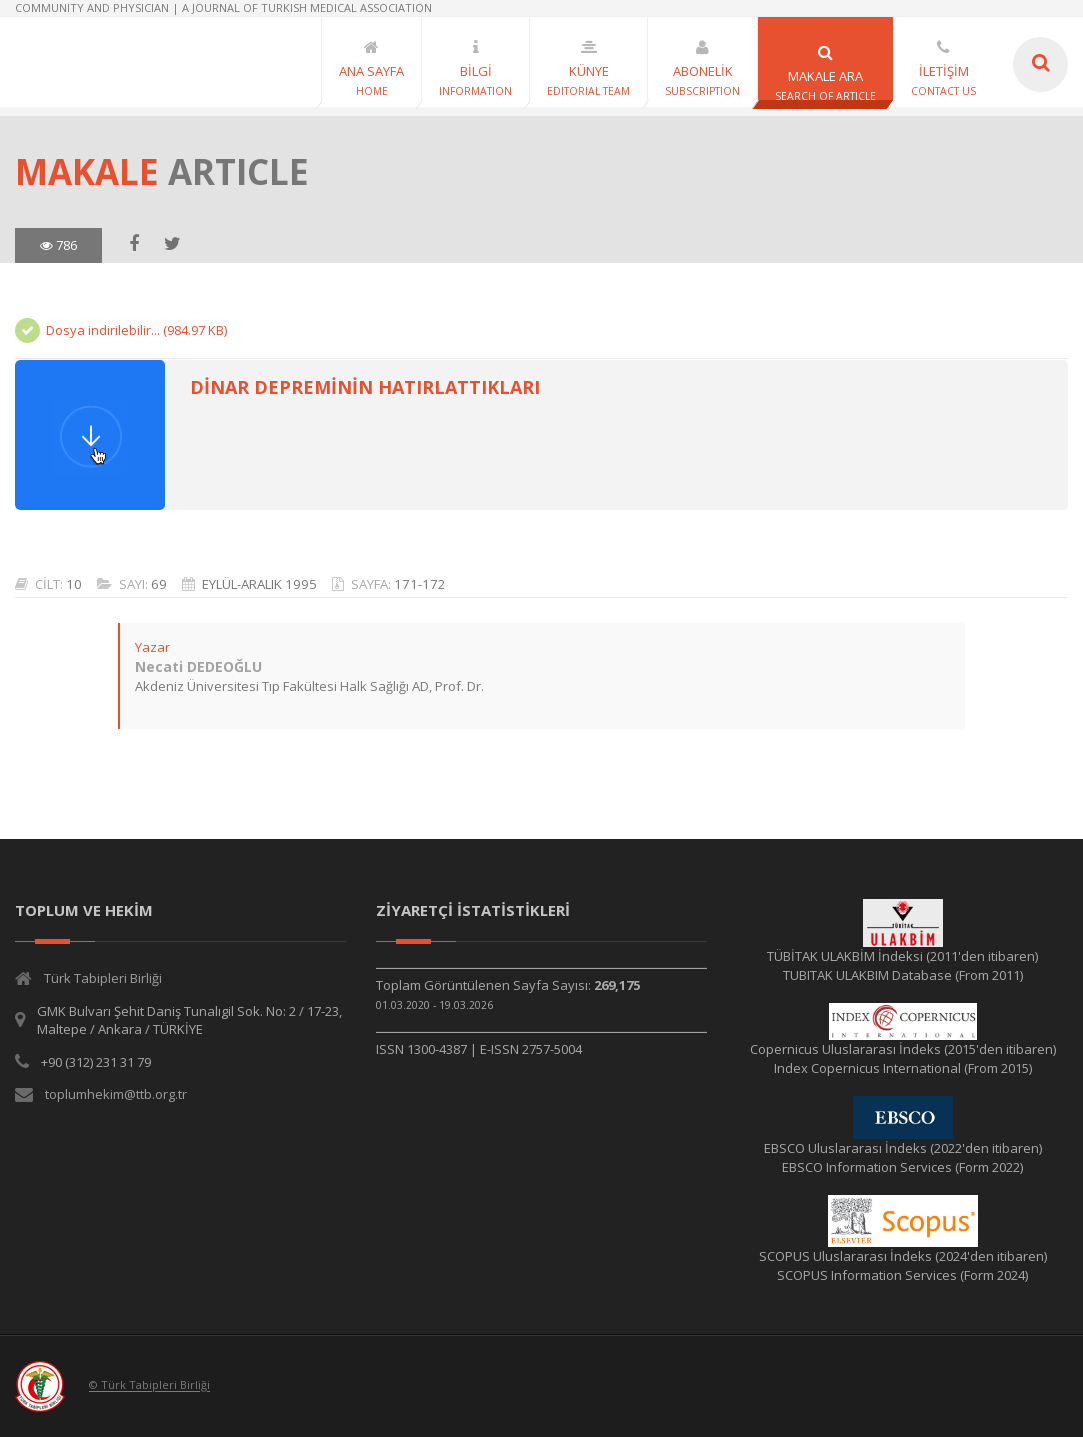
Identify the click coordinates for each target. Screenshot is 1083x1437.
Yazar (151, 647)
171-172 (420, 584)
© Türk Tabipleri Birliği (149, 1385)
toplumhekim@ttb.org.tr (116, 1094)
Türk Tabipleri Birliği (103, 978)
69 (159, 584)
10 (74, 584)
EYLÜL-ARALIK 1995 (259, 584)
